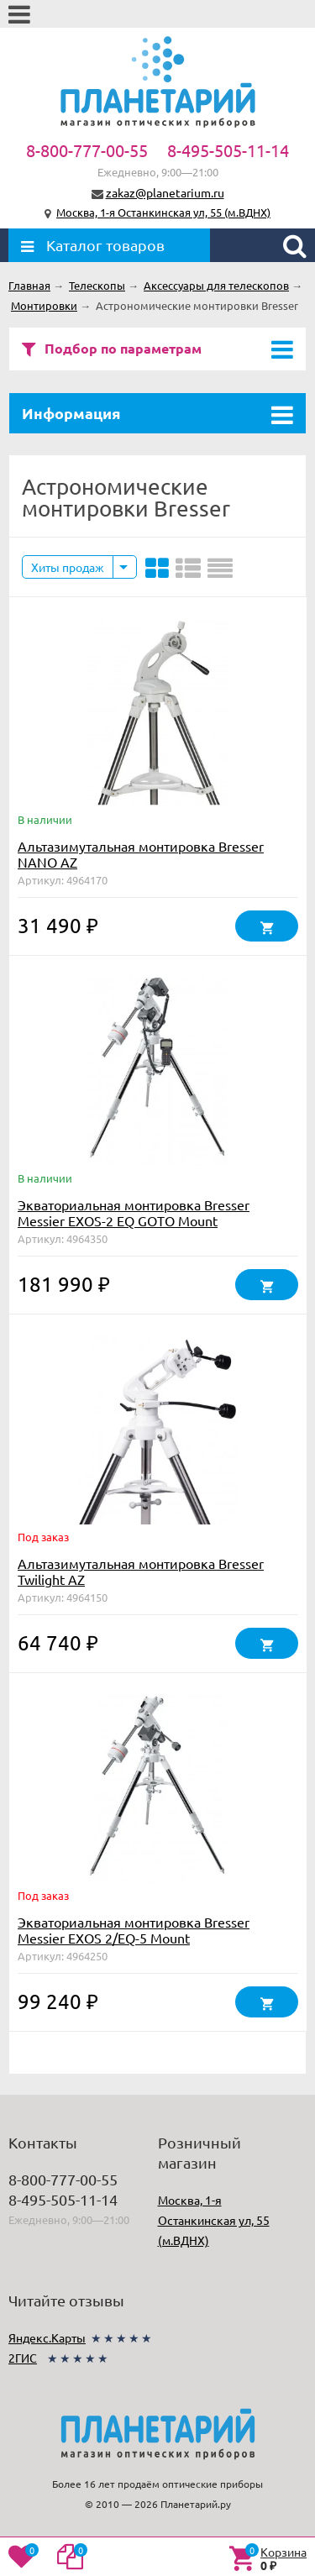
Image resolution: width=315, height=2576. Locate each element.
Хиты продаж (67, 566)
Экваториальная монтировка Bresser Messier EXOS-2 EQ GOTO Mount (133, 1212)
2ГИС (22, 2357)
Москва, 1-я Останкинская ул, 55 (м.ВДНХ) (163, 212)
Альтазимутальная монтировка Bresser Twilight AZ (141, 1571)
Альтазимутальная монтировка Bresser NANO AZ (141, 853)
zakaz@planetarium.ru (165, 192)
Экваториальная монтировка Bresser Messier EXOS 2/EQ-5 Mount (133, 1929)
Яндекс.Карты (47, 2337)
